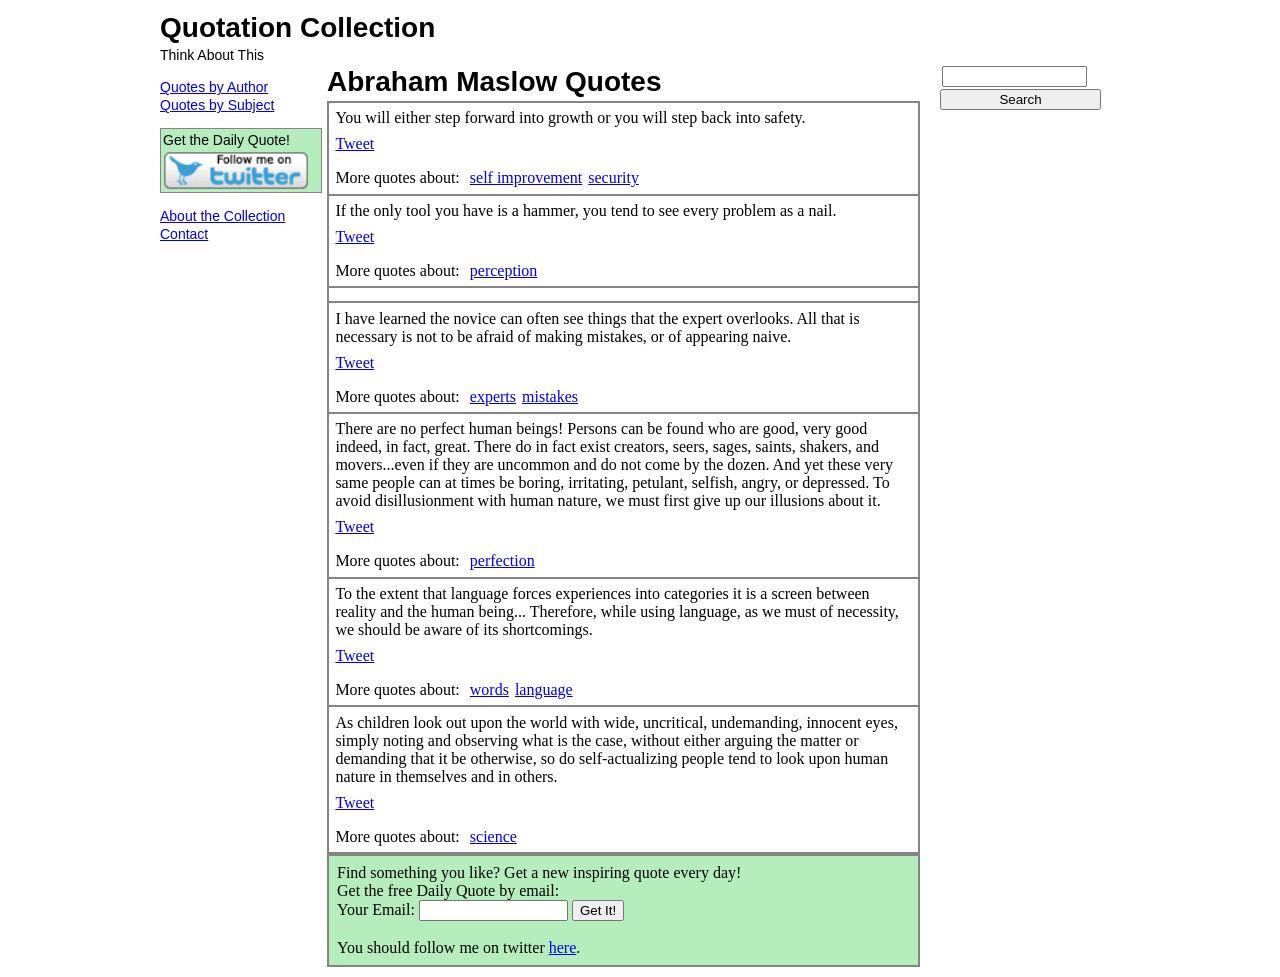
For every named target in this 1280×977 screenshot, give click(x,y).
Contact (184, 234)
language (544, 689)
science (493, 836)
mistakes (550, 396)
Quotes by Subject (217, 105)
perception (504, 270)
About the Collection (222, 216)
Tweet (354, 143)
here (563, 947)
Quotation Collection (297, 27)
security (613, 177)
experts (493, 396)
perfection (502, 560)
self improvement (526, 177)
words (489, 689)
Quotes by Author (214, 87)
